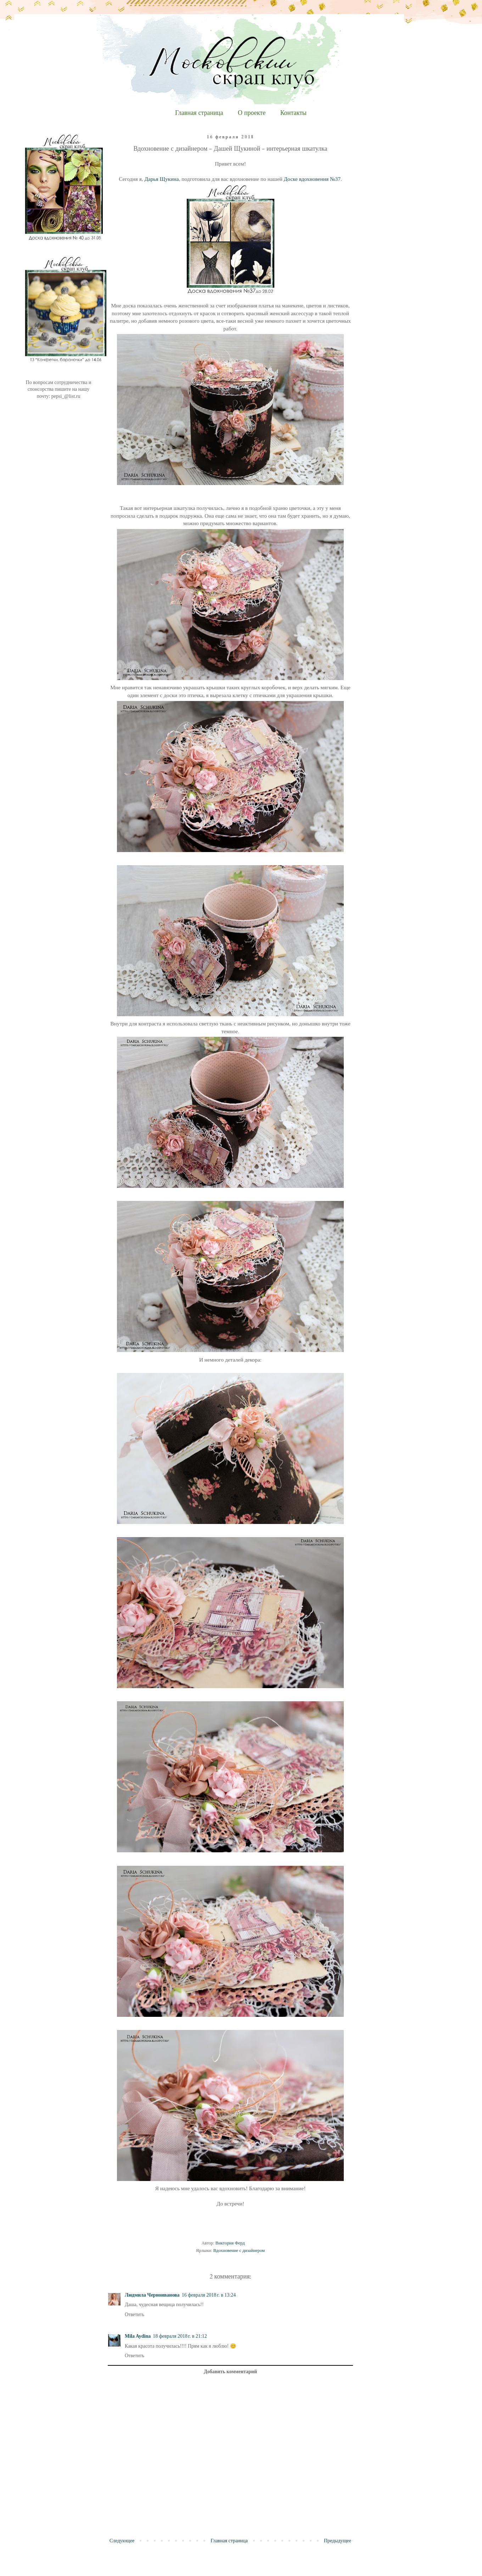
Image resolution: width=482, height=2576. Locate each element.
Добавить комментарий (230, 2371)
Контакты (293, 113)
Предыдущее (337, 2540)
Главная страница (199, 113)
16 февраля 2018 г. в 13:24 (209, 2295)
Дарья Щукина (161, 179)
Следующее (122, 2540)
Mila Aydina (138, 2336)
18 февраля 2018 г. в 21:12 (180, 2336)
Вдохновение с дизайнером (239, 2250)
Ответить (134, 2314)
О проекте (251, 113)
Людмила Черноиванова (152, 2295)
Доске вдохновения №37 (312, 179)
